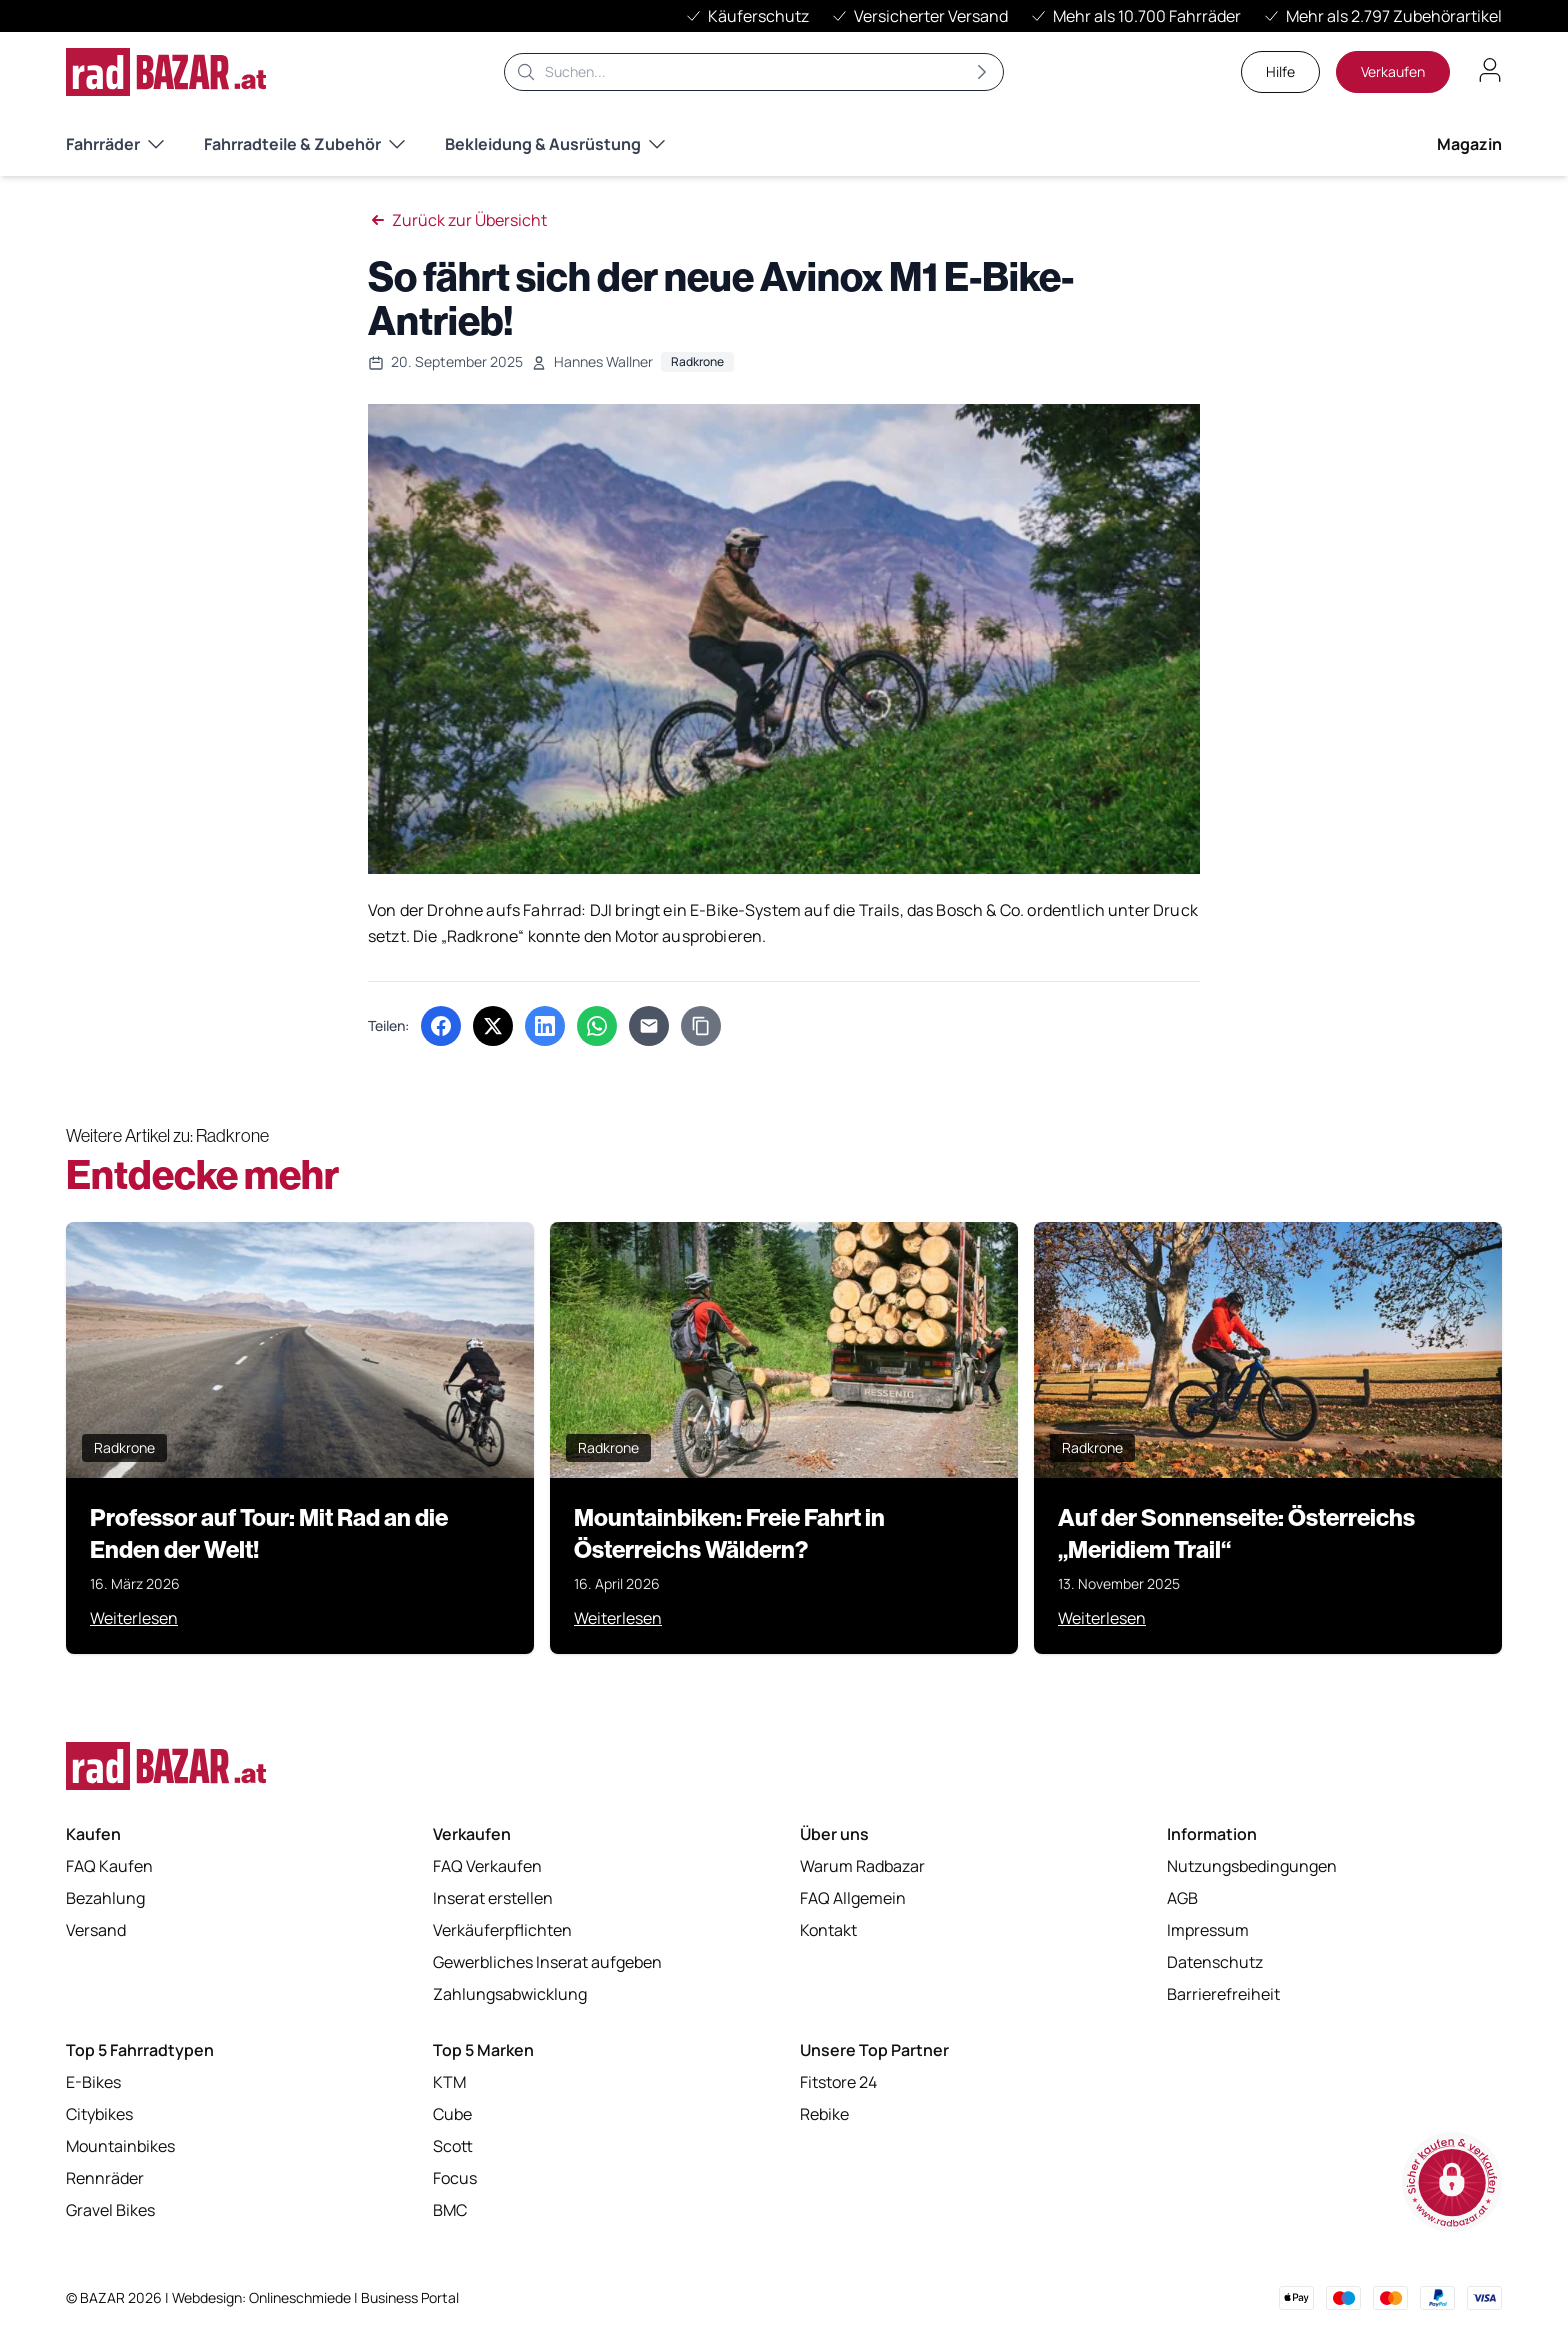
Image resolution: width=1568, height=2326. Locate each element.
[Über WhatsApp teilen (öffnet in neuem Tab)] (597, 1026)
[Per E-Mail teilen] (649, 1026)
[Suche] (754, 72)
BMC (450, 2210)
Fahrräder (115, 144)
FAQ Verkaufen (487, 1866)
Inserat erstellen (493, 1898)
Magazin (1469, 144)
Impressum (1208, 1930)
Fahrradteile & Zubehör (304, 144)
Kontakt (828, 1930)
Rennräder (105, 2178)
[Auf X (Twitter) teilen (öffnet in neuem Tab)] (493, 1026)
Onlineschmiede (301, 2297)
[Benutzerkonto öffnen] (1490, 70)
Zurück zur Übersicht (457, 220)
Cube (452, 2114)
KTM (449, 2082)
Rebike (824, 2114)
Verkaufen (1393, 71)
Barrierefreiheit (1223, 1994)
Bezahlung (105, 1898)
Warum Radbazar (862, 1866)
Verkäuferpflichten (502, 1930)
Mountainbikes (120, 2146)
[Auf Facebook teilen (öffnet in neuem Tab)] (441, 1026)
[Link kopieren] (701, 1026)
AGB (1182, 1898)
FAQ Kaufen (109, 1866)
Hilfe (1280, 71)
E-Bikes (93, 2082)
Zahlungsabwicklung (510, 1994)
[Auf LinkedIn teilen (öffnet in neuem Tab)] (545, 1026)
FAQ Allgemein (853, 1898)
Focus (455, 2178)
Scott (453, 2146)
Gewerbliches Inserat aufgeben (547, 1962)
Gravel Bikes (110, 2210)
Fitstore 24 (838, 2082)
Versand (96, 1930)
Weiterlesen (134, 1618)
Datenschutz (1215, 1962)
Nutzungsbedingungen (1252, 1866)
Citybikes (99, 2114)
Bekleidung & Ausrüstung (555, 144)
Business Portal (410, 2297)
